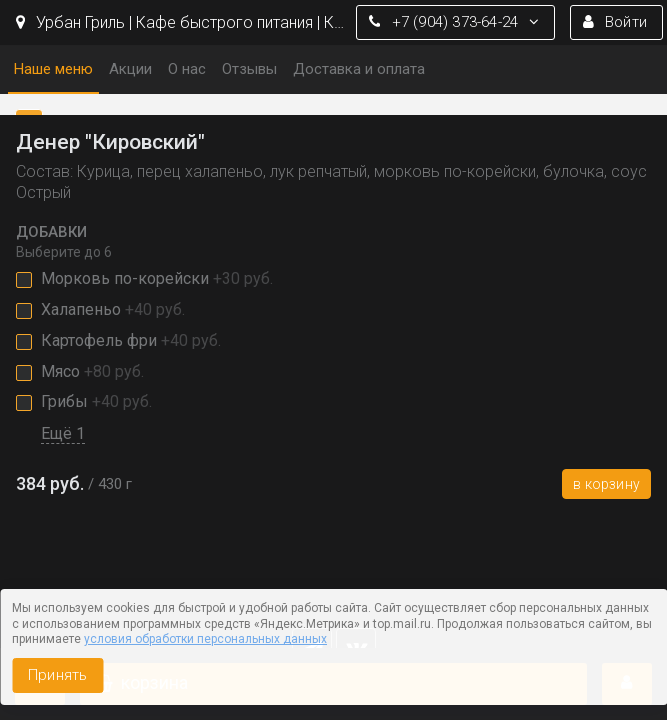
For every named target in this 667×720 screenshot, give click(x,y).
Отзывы (249, 69)
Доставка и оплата (359, 69)
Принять (57, 675)
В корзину (606, 484)
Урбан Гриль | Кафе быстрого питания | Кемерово (181, 22)
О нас (187, 69)
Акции (130, 69)
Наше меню (53, 69)
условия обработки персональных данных (205, 639)
